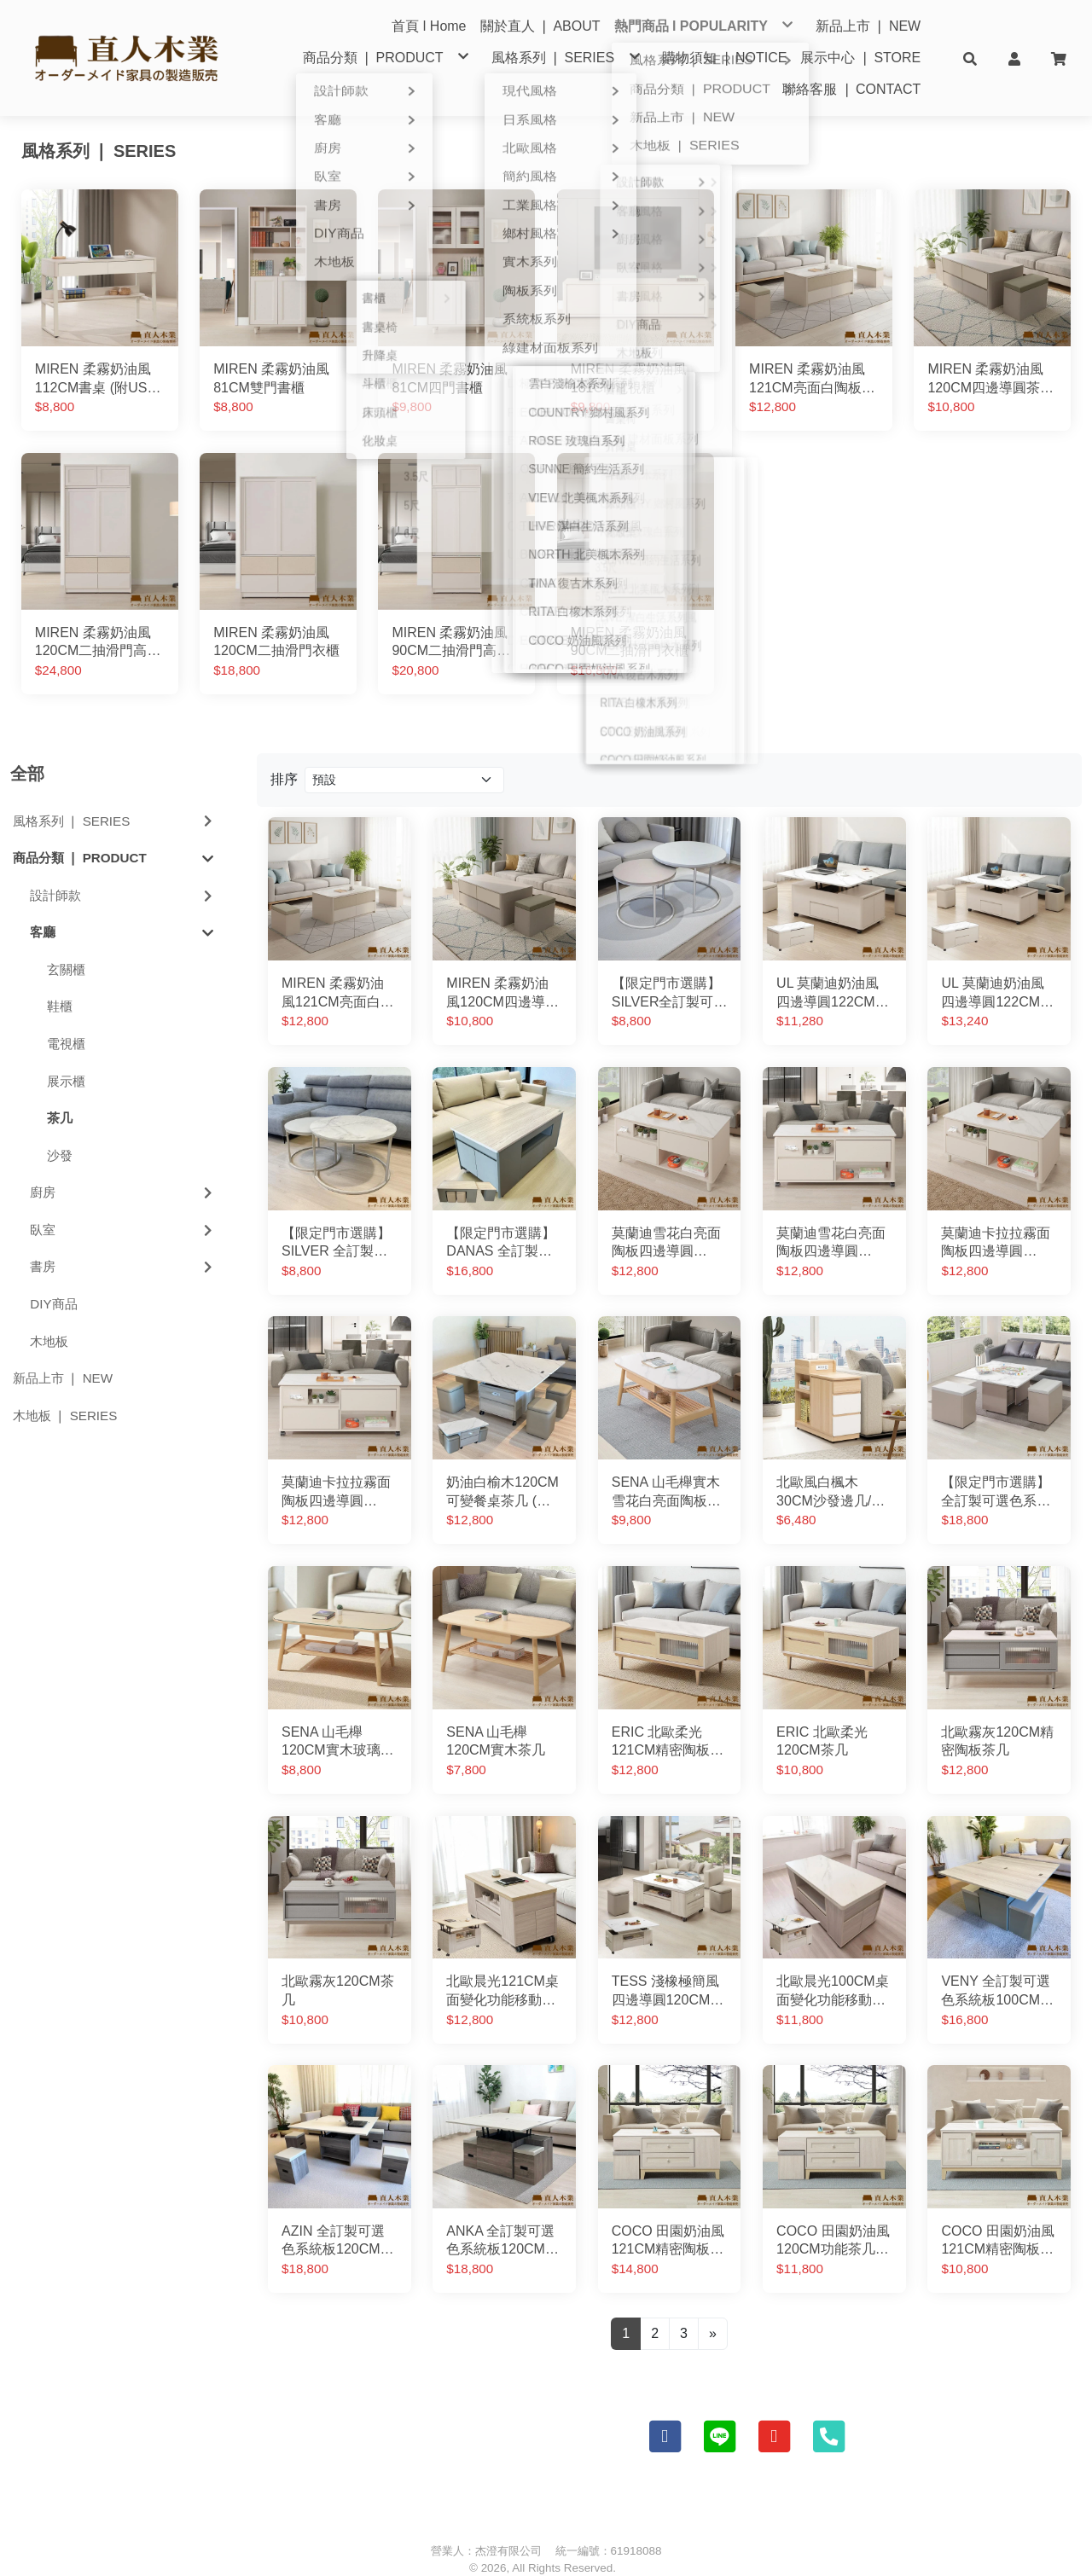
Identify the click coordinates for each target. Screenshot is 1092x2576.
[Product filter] (404, 754)
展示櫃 (66, 1055)
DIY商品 (53, 1278)
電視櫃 (66, 1018)
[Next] (713, 2308)
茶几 (60, 1092)
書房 (123, 1241)
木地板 (49, 1315)
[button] (970, 58)
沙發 (60, 1130)
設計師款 (123, 869)
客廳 (122, 907)
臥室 (123, 1204)
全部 (27, 748)
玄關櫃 (66, 944)
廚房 (123, 1166)
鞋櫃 (60, 981)
